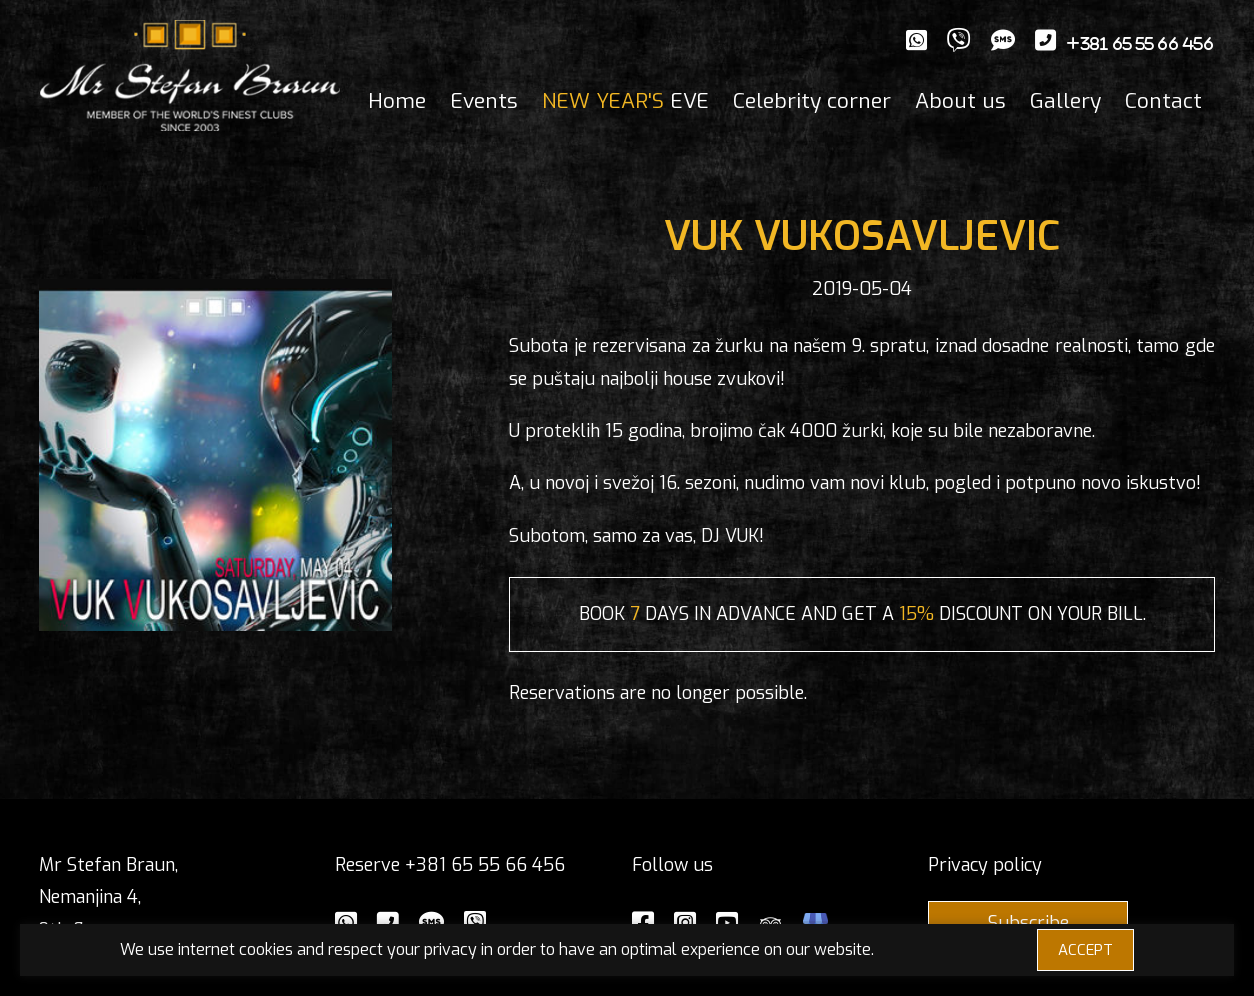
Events (484, 101)
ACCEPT (1085, 950)
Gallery (1065, 101)
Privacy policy (985, 865)
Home (397, 101)
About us (960, 101)
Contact (1163, 101)
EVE (625, 101)
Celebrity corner (812, 101)
